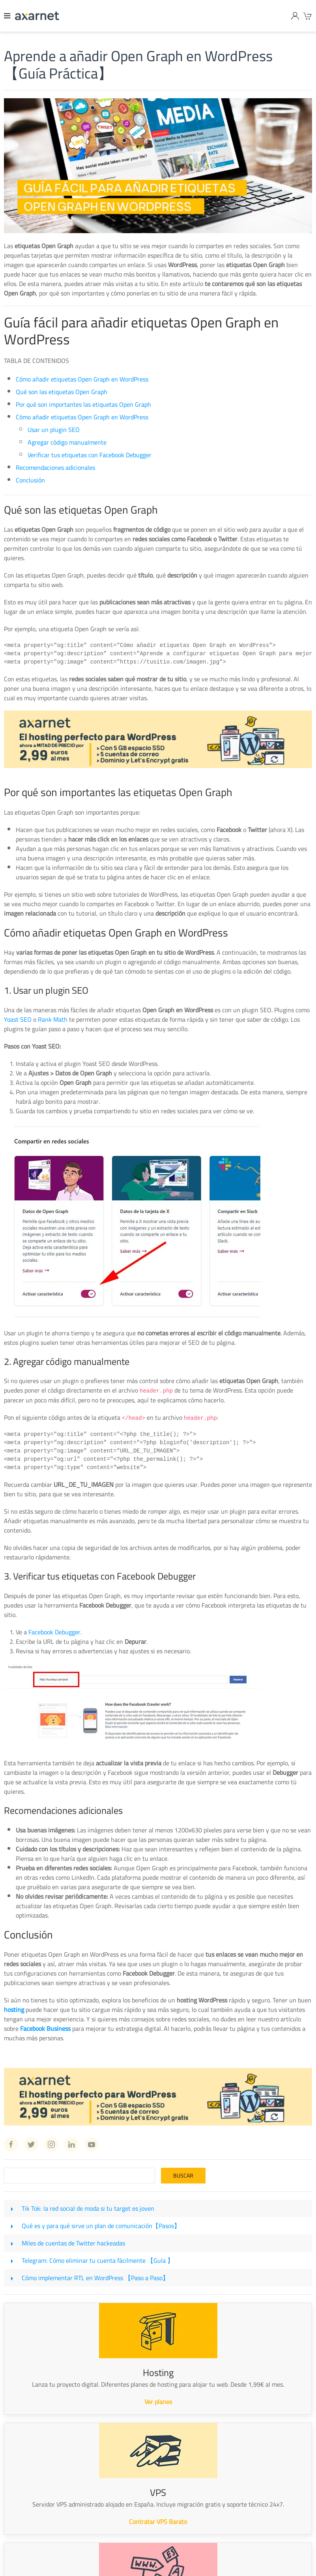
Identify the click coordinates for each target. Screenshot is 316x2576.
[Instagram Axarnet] (51, 2144)
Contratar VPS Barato (158, 2521)
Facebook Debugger (54, 1631)
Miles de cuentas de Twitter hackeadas (73, 2242)
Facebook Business (45, 2028)
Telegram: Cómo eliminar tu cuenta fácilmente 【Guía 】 (98, 2260)
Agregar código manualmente (67, 442)
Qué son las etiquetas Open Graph (61, 392)
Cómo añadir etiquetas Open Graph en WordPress (82, 379)
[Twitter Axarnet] (31, 2144)
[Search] (79, 2175)
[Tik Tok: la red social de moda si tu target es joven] (12, 2207)
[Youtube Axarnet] (91, 2144)
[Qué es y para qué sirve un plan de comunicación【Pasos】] (12, 2225)
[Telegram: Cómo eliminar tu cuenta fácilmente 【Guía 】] (12, 2260)
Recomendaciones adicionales (55, 467)
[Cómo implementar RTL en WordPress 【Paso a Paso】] (12, 2277)
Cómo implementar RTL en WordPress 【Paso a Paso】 (95, 2277)
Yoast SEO (18, 1019)
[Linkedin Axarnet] (71, 2144)
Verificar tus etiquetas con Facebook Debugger (89, 455)
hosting (14, 2009)
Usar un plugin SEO (54, 430)
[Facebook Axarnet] (11, 2144)
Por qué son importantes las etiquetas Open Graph (83, 404)
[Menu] (7, 16)
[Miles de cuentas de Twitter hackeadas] (12, 2242)
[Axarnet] (37, 16)
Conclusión (30, 480)
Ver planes (158, 2401)
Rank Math (52, 1019)
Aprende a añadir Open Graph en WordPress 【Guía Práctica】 (138, 64)
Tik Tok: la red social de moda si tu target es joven (88, 2207)
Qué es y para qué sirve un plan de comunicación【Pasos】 (101, 2225)
